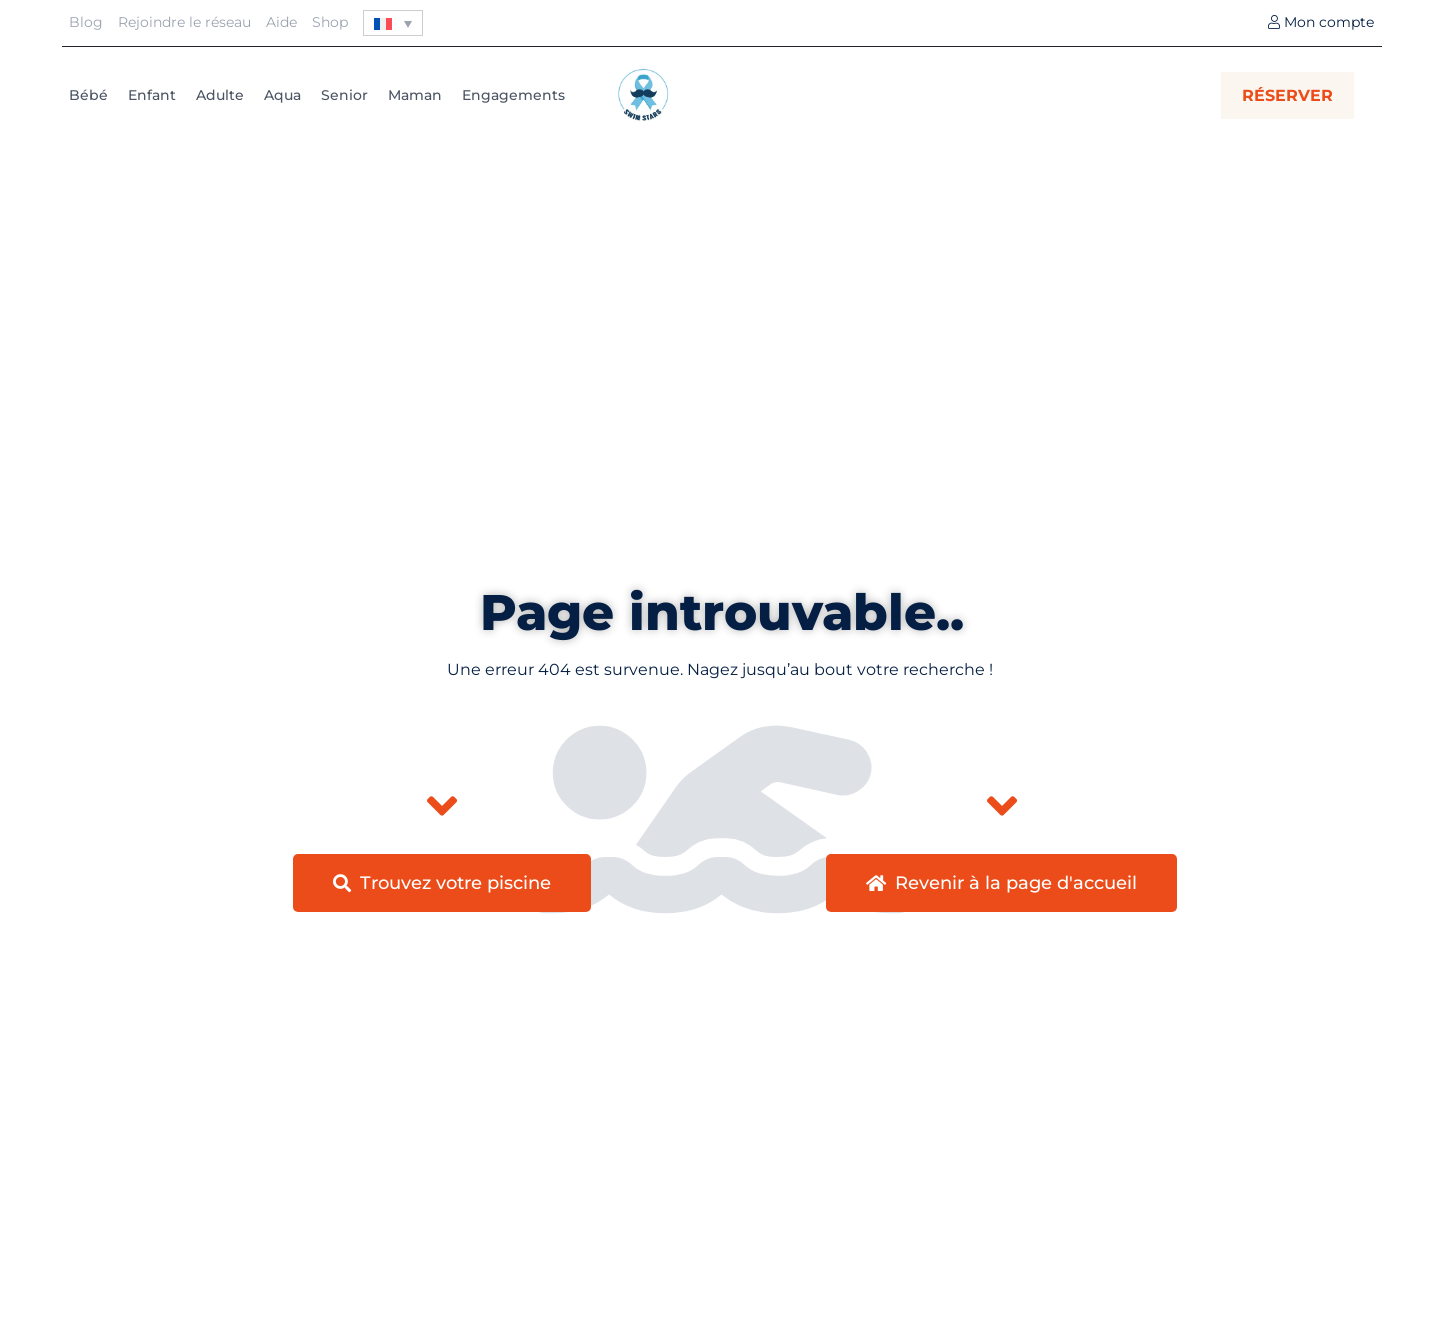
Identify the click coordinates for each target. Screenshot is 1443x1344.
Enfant (152, 95)
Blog (86, 22)
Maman (415, 95)
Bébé (88, 95)
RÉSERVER (1287, 95)
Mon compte (1321, 22)
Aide (281, 22)
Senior (344, 95)
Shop (330, 22)
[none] (393, 23)
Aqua (282, 95)
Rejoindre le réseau (184, 22)
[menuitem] (393, 23)
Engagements (513, 95)
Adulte (220, 95)
